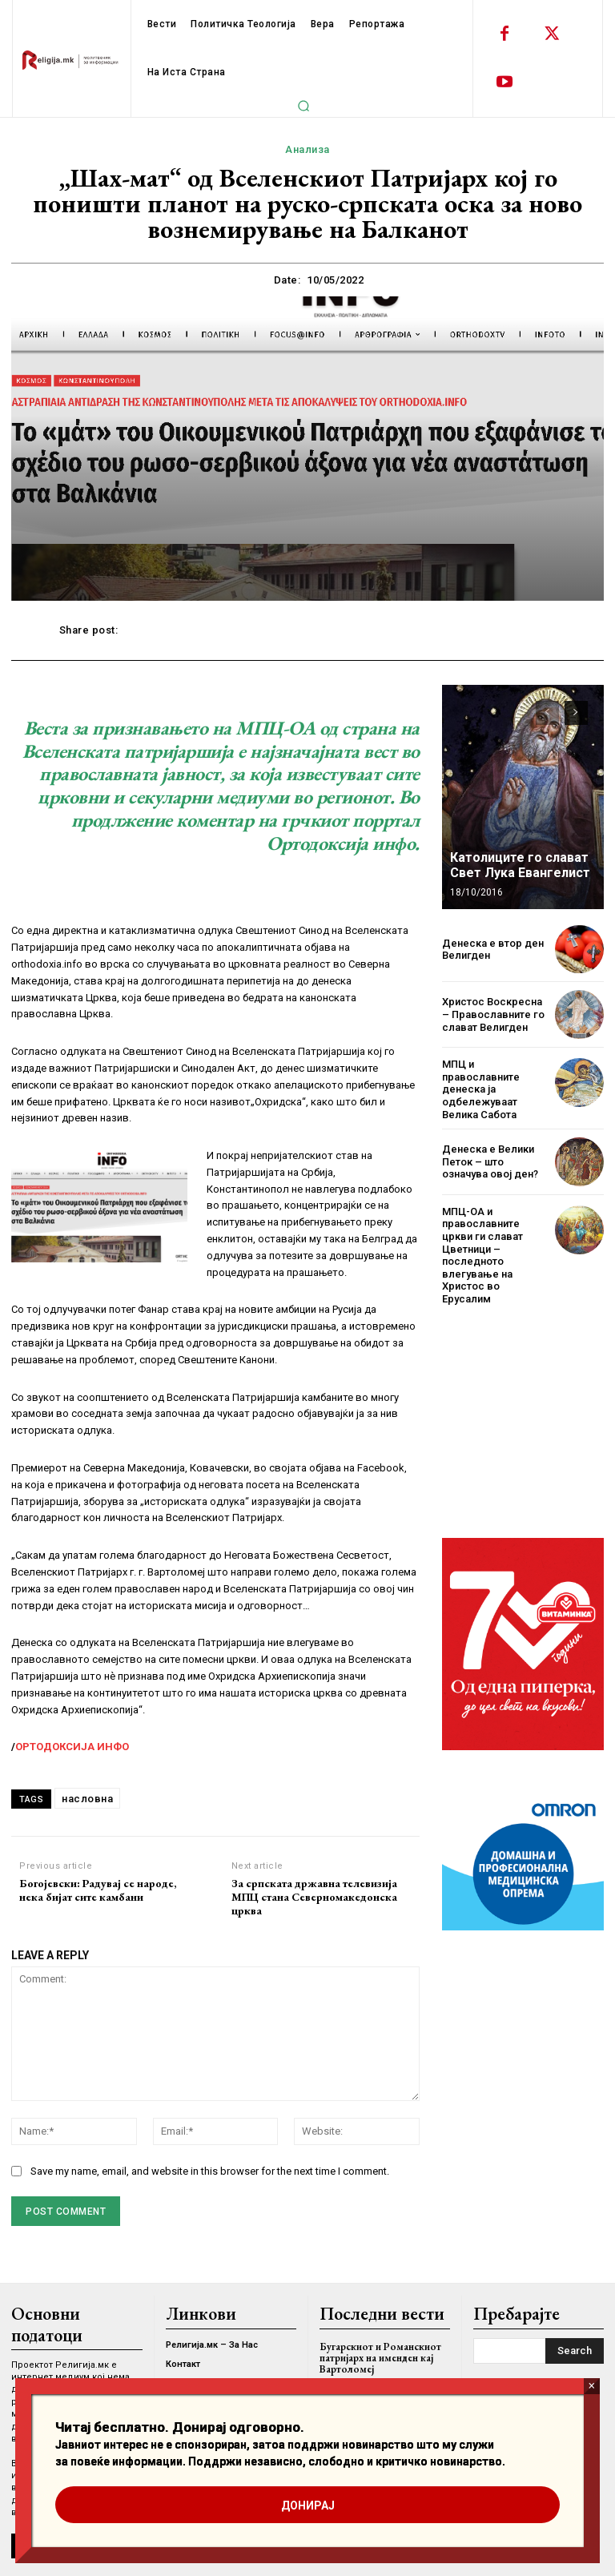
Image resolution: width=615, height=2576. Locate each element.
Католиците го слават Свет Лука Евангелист (520, 865)
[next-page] (576, 713)
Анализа (307, 149)
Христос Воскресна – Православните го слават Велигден (493, 1014)
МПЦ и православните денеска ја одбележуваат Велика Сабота (481, 1089)
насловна (87, 1799)
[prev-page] (547, 713)
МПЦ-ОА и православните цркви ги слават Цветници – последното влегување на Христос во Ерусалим (482, 1255)
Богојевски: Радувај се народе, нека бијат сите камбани (97, 1890)
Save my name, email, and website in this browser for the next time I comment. (209, 2171)
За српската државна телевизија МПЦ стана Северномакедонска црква (314, 1897)
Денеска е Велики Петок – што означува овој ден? (490, 1161)
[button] (303, 105)
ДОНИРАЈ (308, 2505)
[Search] (574, 2351)
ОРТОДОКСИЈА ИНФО (72, 1747)
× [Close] (591, 2386)
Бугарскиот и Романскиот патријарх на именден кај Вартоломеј (380, 2358)
